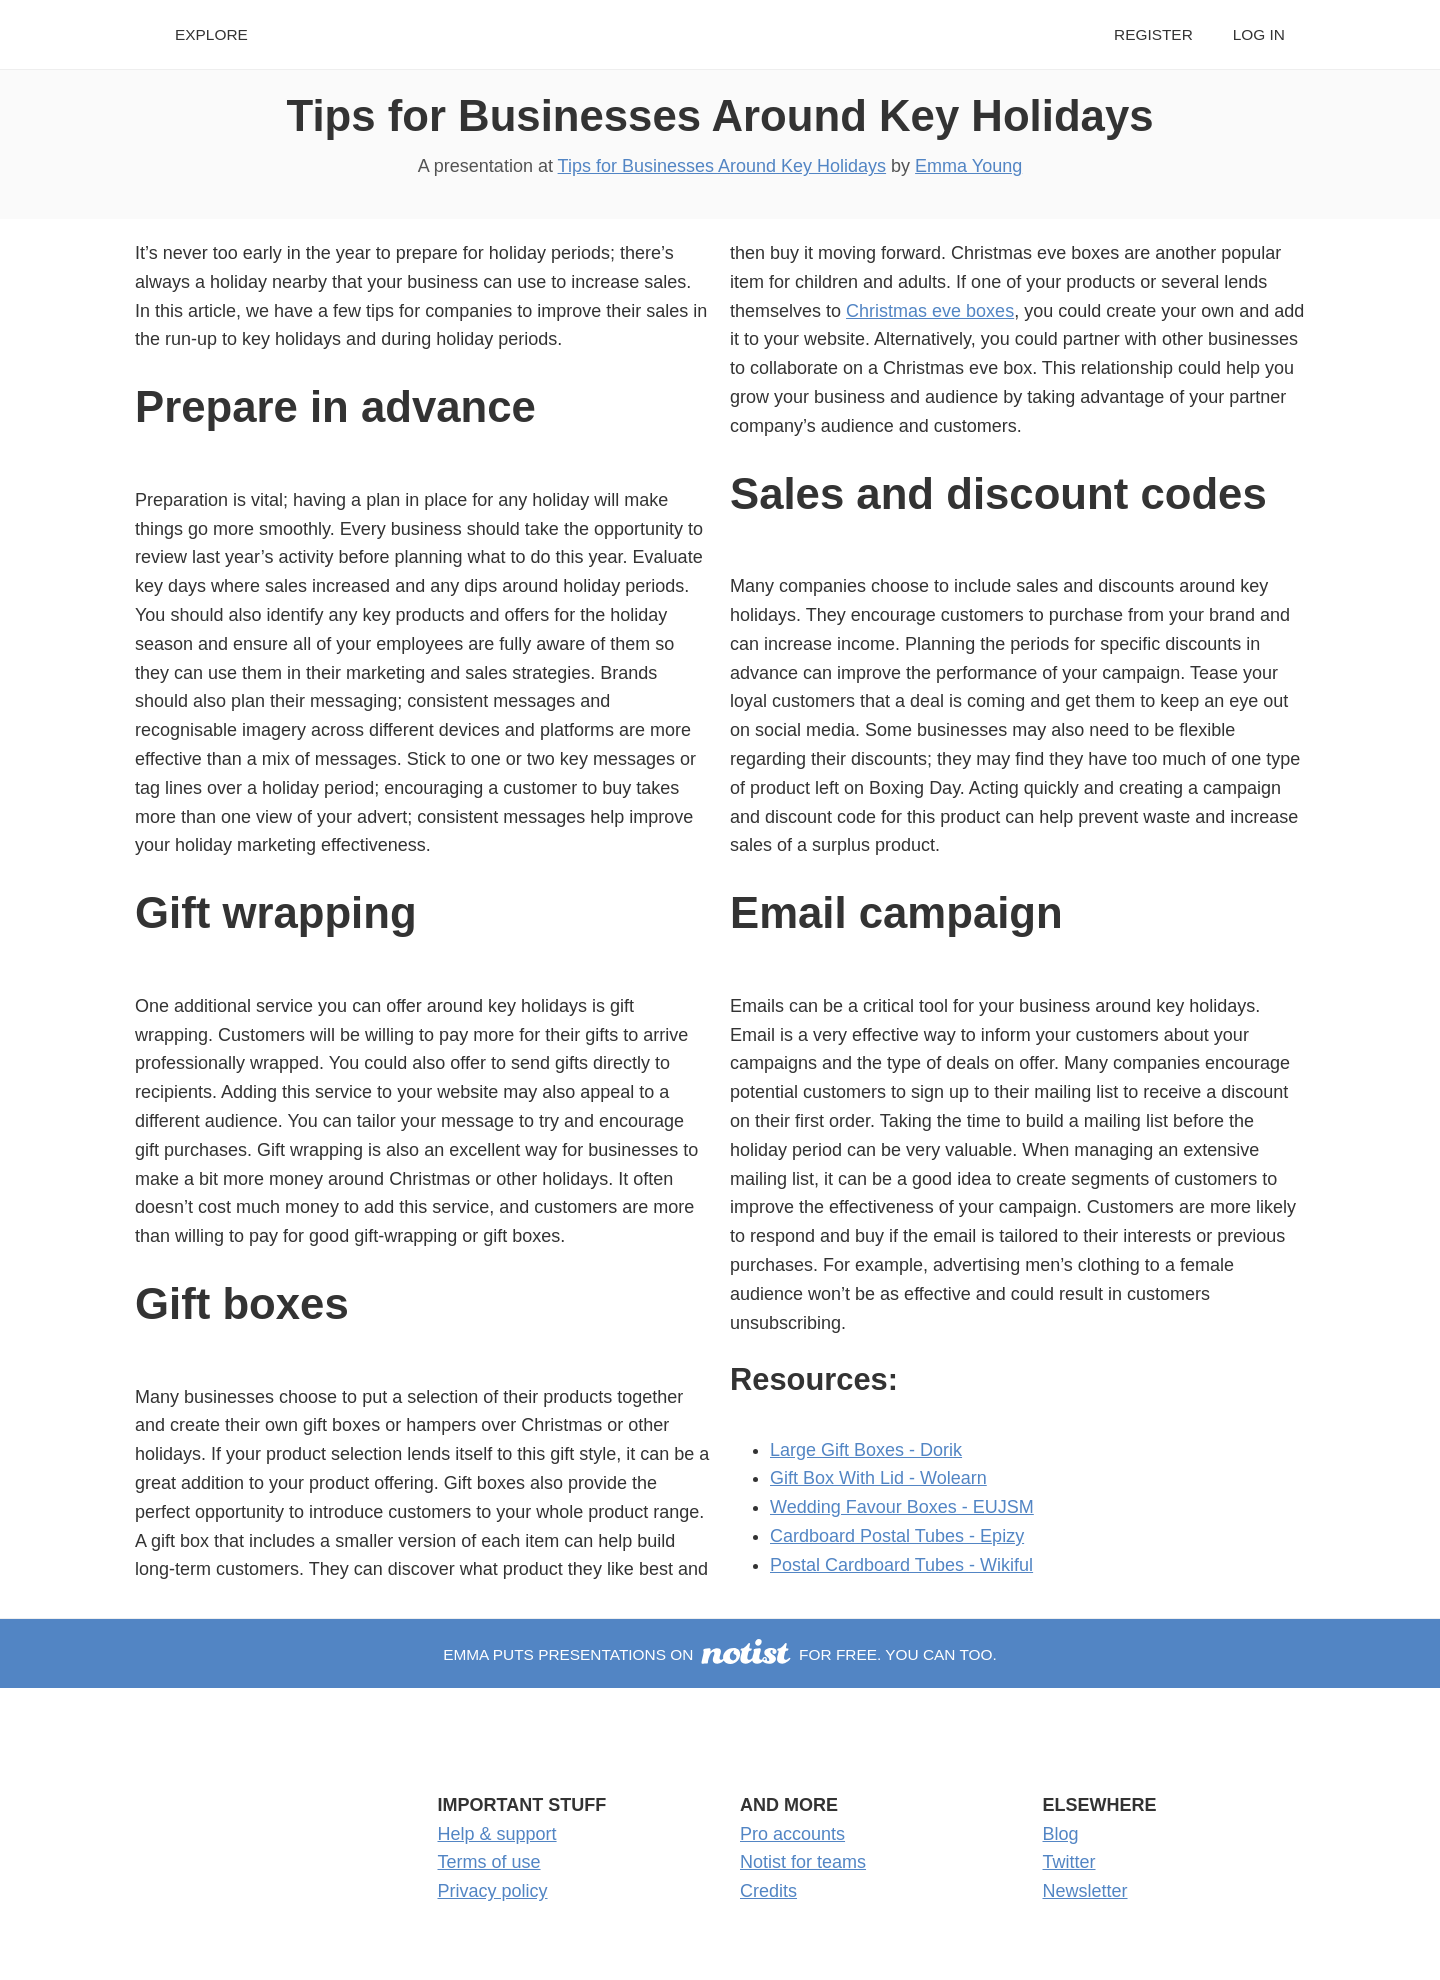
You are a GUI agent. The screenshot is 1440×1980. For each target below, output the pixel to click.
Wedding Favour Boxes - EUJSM (902, 1507)
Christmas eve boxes (930, 311)
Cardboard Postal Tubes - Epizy (897, 1536)
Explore (211, 34)
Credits (768, 1891)
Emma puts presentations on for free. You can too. (720, 1654)
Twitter (1069, 1862)
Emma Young (968, 166)
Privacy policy (493, 1891)
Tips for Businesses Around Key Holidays (720, 115)
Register (1153, 34)
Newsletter (1085, 1891)
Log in (1259, 34)
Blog (1061, 1834)
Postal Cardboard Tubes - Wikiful (901, 1565)
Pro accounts (792, 1834)
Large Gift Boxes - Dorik (866, 1450)
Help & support (497, 1834)
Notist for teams (803, 1862)
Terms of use (489, 1862)
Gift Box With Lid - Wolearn (878, 1478)
